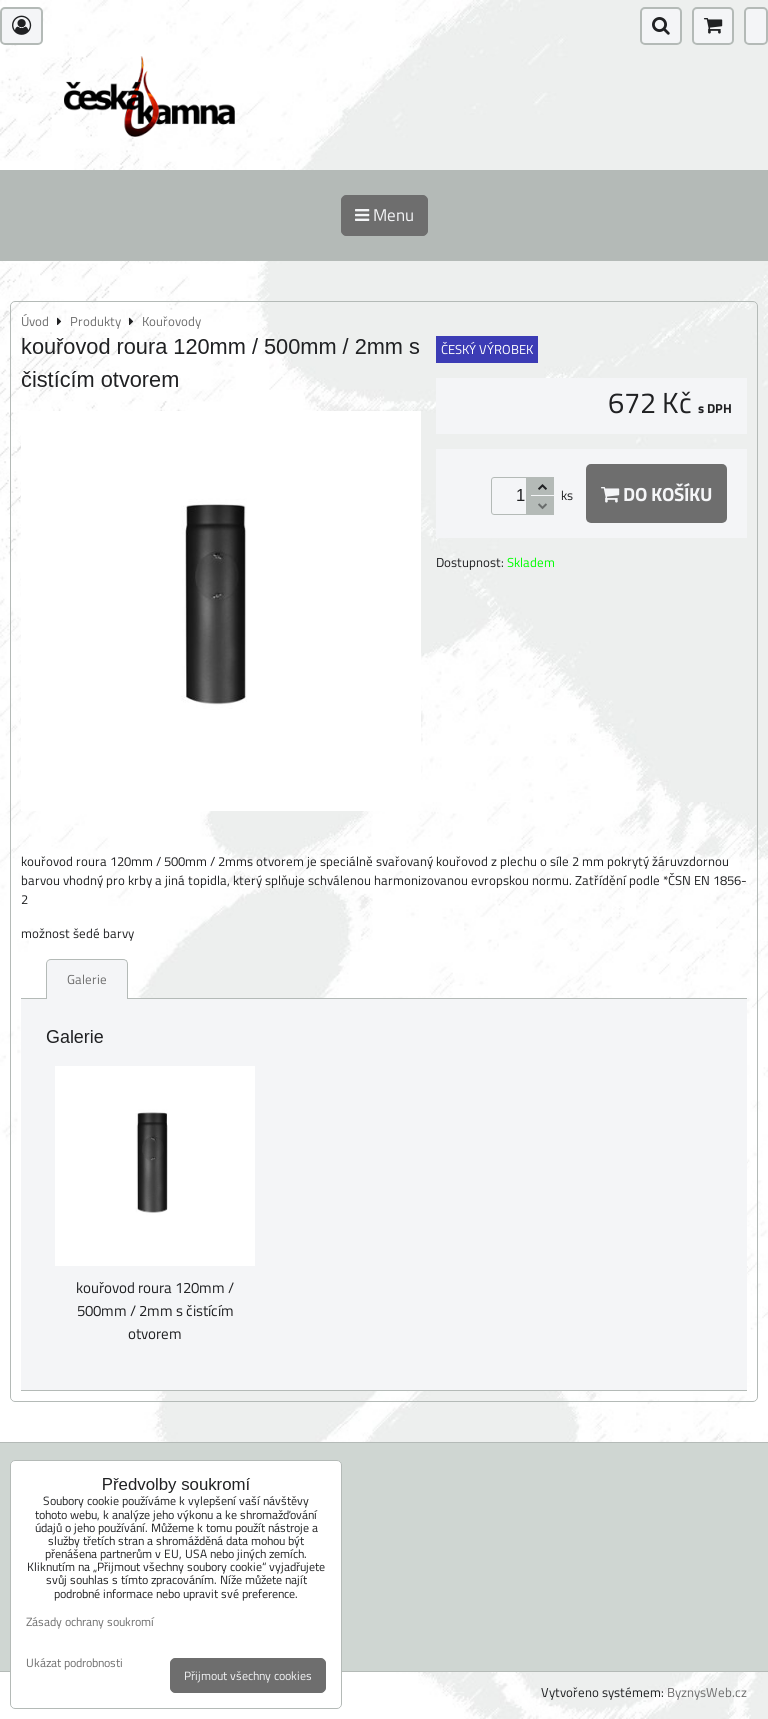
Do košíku (656, 493)
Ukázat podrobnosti (74, 1662)
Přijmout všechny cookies (248, 1675)
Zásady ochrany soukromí (90, 1621)
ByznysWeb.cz (707, 1692)
